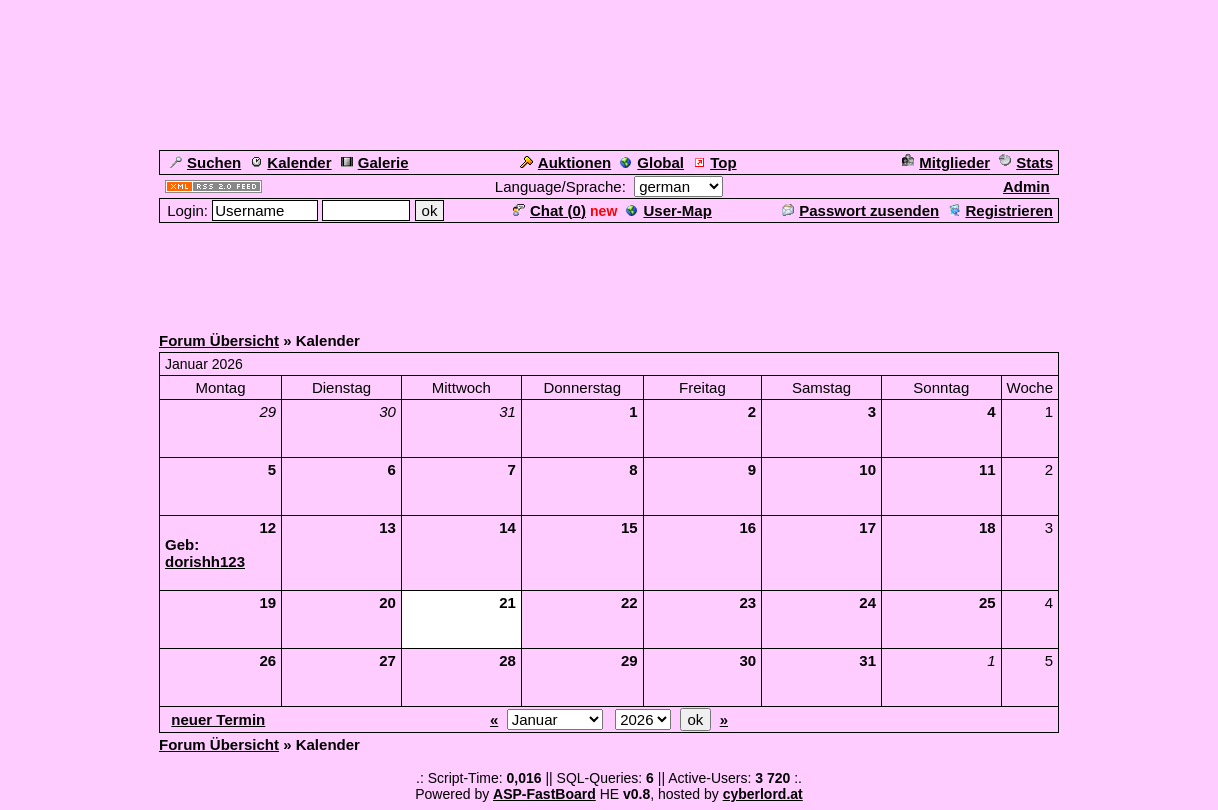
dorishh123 (205, 561)
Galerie (375, 162)
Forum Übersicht (219, 340)
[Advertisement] (609, 270)
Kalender (290, 162)
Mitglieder (946, 162)
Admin (1026, 186)
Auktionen (565, 162)
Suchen (205, 162)
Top (714, 162)
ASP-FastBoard (544, 794)
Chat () (549, 210)
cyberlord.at (763, 794)
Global (652, 162)
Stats (1026, 162)
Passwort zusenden (860, 210)
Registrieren (1000, 210)
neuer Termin (218, 719)
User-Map (668, 210)
